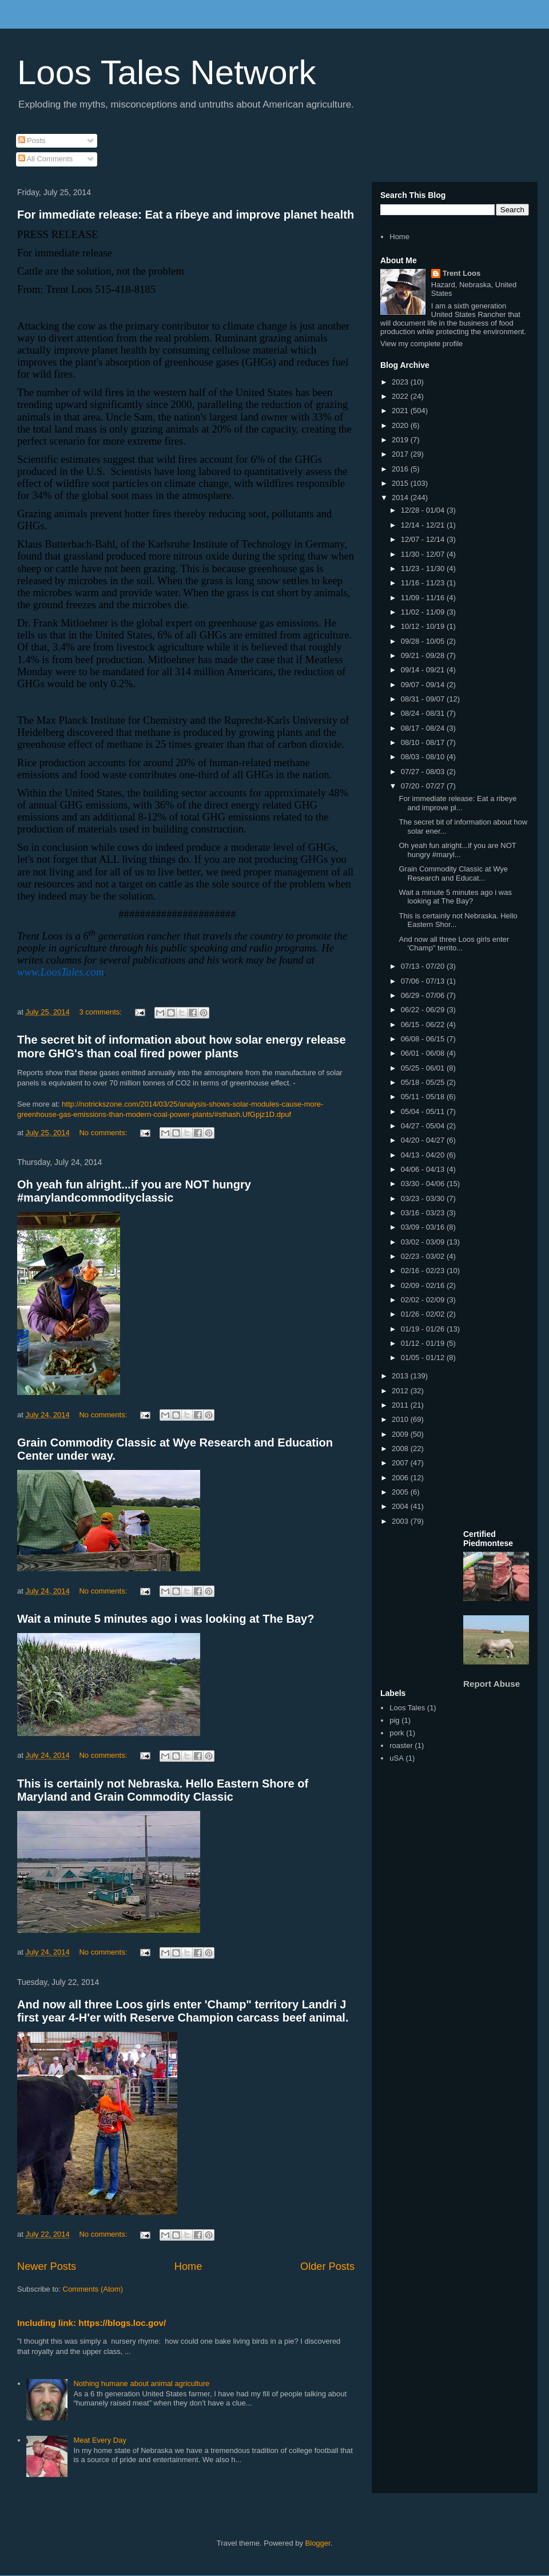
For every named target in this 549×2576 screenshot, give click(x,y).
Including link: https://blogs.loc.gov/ (91, 2323)
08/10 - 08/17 (424, 742)
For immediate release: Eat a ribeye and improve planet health (185, 214)
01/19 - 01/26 (424, 1329)
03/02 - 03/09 (424, 1242)
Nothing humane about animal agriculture (141, 2383)
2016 (401, 469)
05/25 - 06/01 (424, 1068)
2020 (401, 425)
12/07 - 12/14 (424, 539)
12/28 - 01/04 (424, 510)
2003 (401, 1521)
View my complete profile (421, 343)
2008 (401, 1448)
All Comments (45, 158)
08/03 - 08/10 (424, 756)
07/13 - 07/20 (424, 966)
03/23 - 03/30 (424, 1198)
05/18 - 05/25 (424, 1082)
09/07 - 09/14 (424, 684)
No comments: (104, 1132)
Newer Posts (46, 2266)
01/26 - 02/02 (424, 1314)
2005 (401, 1492)
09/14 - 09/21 (424, 669)
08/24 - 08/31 (424, 713)
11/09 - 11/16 (424, 597)
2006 (401, 1477)
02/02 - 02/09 (424, 1299)
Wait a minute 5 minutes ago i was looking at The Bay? (165, 1618)
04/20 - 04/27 (424, 1140)
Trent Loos (461, 273)
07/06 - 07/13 (424, 981)
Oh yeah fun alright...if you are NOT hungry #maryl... (457, 850)
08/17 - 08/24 (424, 728)
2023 (401, 382)
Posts (32, 140)
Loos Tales (407, 1707)
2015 (401, 483)
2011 (401, 1405)
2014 (401, 497)
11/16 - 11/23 (424, 582)
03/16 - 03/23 (424, 1212)
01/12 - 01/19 (424, 1343)
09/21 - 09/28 (424, 655)
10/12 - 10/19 (424, 626)
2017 (401, 454)
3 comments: (101, 1012)
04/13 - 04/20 (424, 1155)
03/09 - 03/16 (424, 1227)
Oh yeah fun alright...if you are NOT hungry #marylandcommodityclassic (134, 1191)
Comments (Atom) (93, 2289)
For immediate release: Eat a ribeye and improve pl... (457, 803)
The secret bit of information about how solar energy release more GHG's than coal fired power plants (181, 1046)
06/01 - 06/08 (424, 1053)
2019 (401, 439)
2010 (401, 1419)
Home (188, 2266)
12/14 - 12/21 (424, 525)
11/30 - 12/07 (424, 554)
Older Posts (327, 2266)
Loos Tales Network (166, 72)
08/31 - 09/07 (424, 699)
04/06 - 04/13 (424, 1169)
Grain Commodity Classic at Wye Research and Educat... (453, 873)
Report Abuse (491, 1684)
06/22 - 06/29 (424, 1009)
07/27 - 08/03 (424, 771)
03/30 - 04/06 (424, 1183)
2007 (401, 1463)
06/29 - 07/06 (424, 995)
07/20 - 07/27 (424, 786)
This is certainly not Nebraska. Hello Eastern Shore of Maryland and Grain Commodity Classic (162, 1790)
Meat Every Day (99, 2440)
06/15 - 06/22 (424, 1024)
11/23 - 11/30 (424, 568)
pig (394, 1720)
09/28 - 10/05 (424, 641)
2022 (401, 396)
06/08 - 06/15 (424, 1039)
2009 (401, 1434)
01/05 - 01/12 (424, 1357)
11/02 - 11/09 (424, 612)
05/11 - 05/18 (424, 1096)
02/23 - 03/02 (424, 1256)
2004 (401, 1506)
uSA (396, 1758)
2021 (401, 410)
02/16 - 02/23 (424, 1270)
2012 (401, 1390)
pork (396, 1733)
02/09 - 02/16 (424, 1285)
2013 (401, 1376)
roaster (400, 1745)
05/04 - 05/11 (424, 1111)
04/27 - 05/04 (424, 1125)
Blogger (318, 2543)
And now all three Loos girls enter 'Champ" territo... (454, 944)
